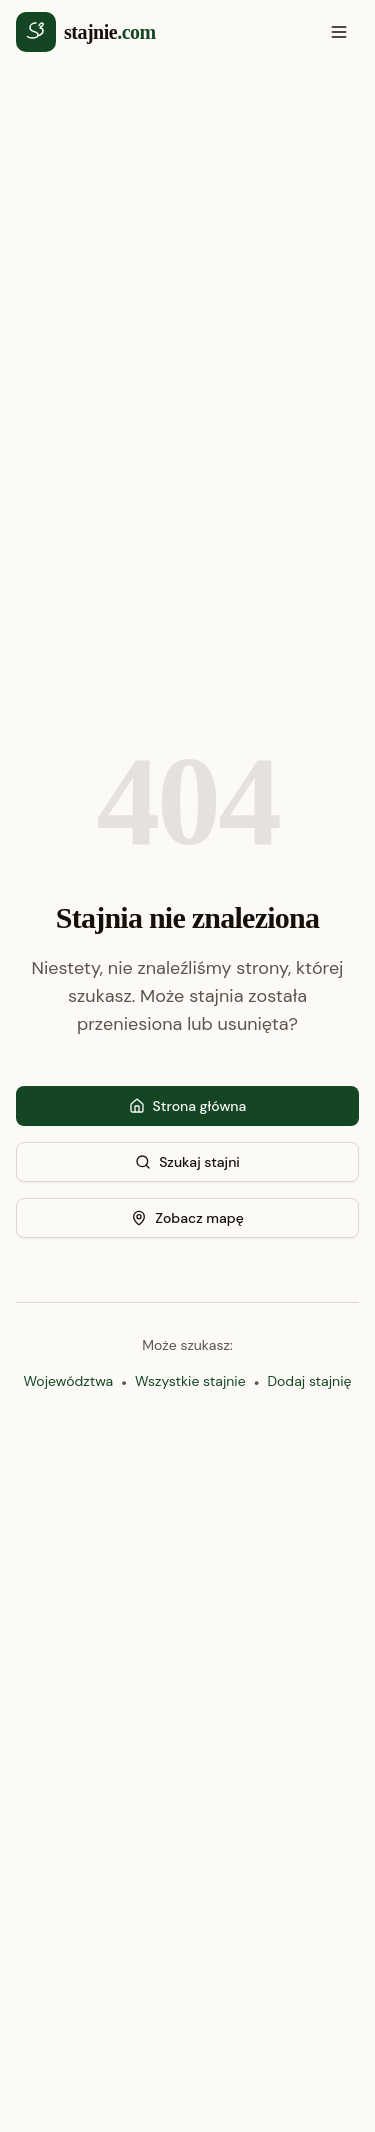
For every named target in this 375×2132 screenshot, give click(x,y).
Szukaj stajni (187, 1162)
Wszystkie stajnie (190, 1381)
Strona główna (188, 1106)
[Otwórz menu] (339, 32)
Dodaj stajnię (309, 1381)
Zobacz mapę (187, 1218)
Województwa (69, 1381)
